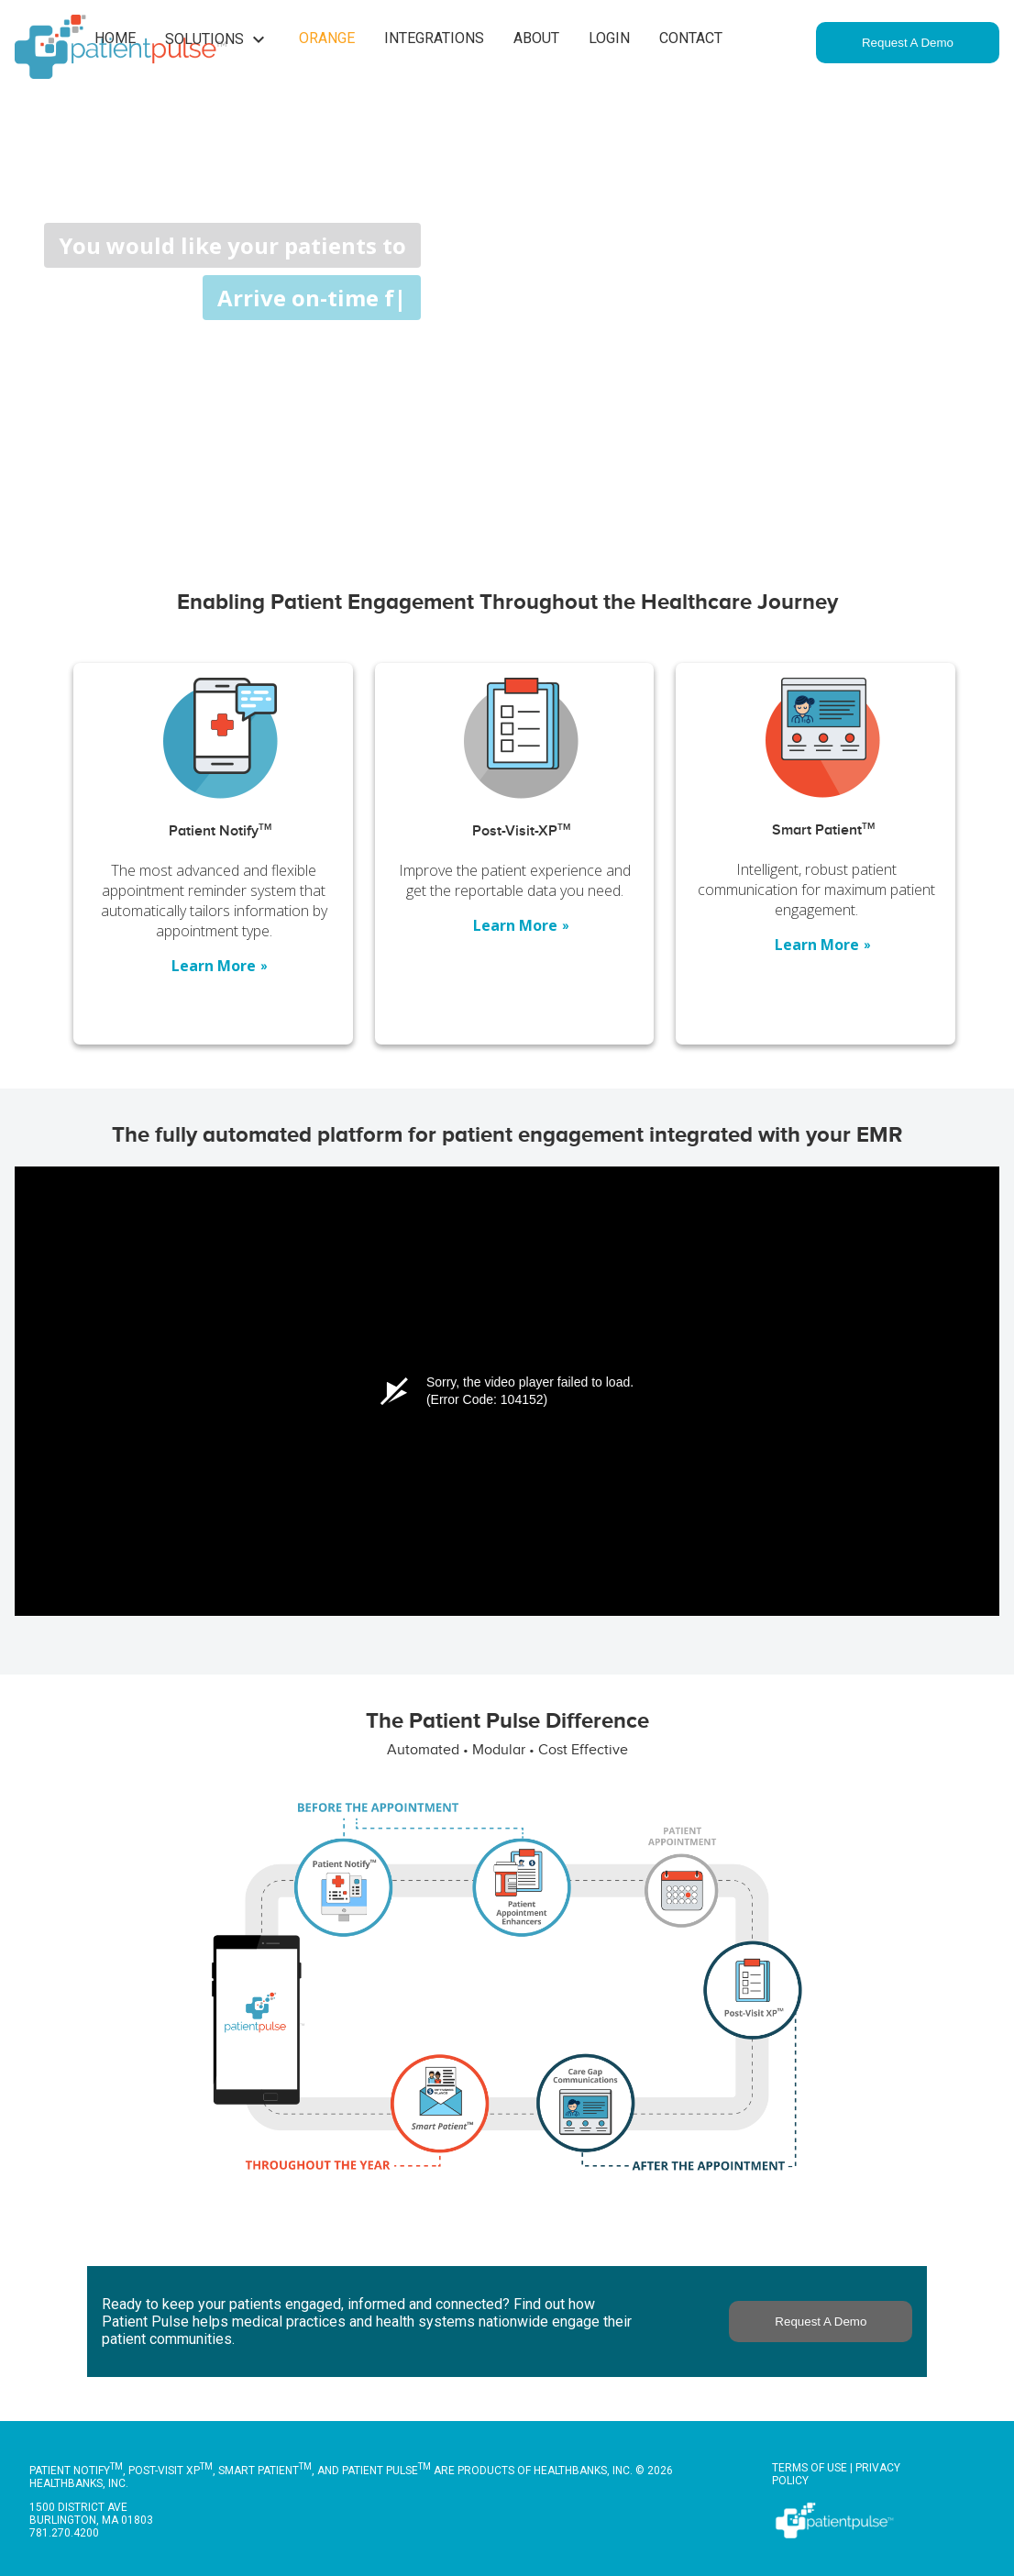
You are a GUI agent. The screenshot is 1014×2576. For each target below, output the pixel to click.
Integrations (434, 38)
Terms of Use (809, 2467)
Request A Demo (907, 43)
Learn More (220, 966)
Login (609, 38)
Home (115, 38)
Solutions (217, 39)
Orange (327, 38)
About (536, 38)
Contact (690, 38)
